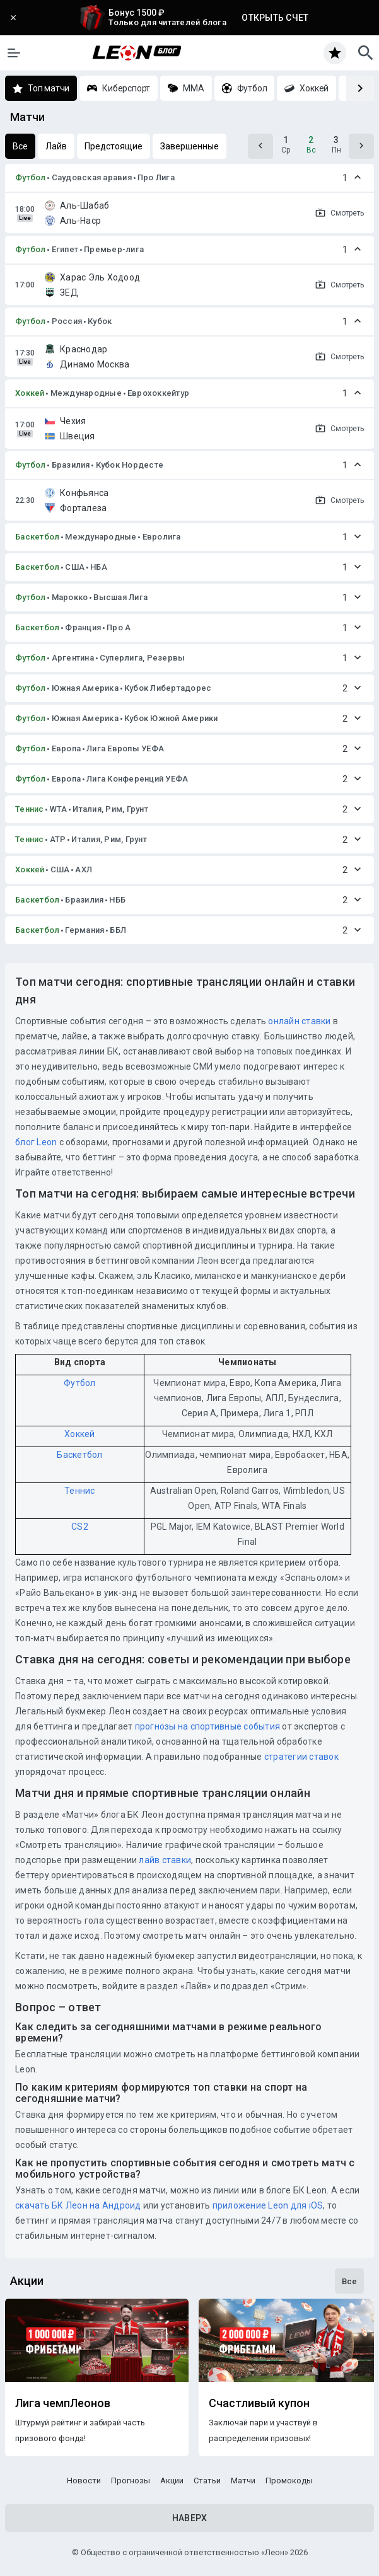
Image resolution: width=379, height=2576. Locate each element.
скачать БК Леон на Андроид (78, 2205)
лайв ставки (165, 1860)
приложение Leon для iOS (268, 2205)
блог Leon (36, 1142)
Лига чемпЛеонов (62, 2403)
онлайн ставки (299, 1021)
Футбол (30, 177)
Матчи (243, 2480)
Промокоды (289, 2480)
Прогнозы (130, 2480)
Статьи (207, 2480)
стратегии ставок (301, 1757)
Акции (172, 2480)
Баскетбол (37, 536)
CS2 (79, 1527)
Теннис (29, 809)
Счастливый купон (259, 2403)
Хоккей (30, 393)
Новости (84, 2480)
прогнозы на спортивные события (208, 1726)
